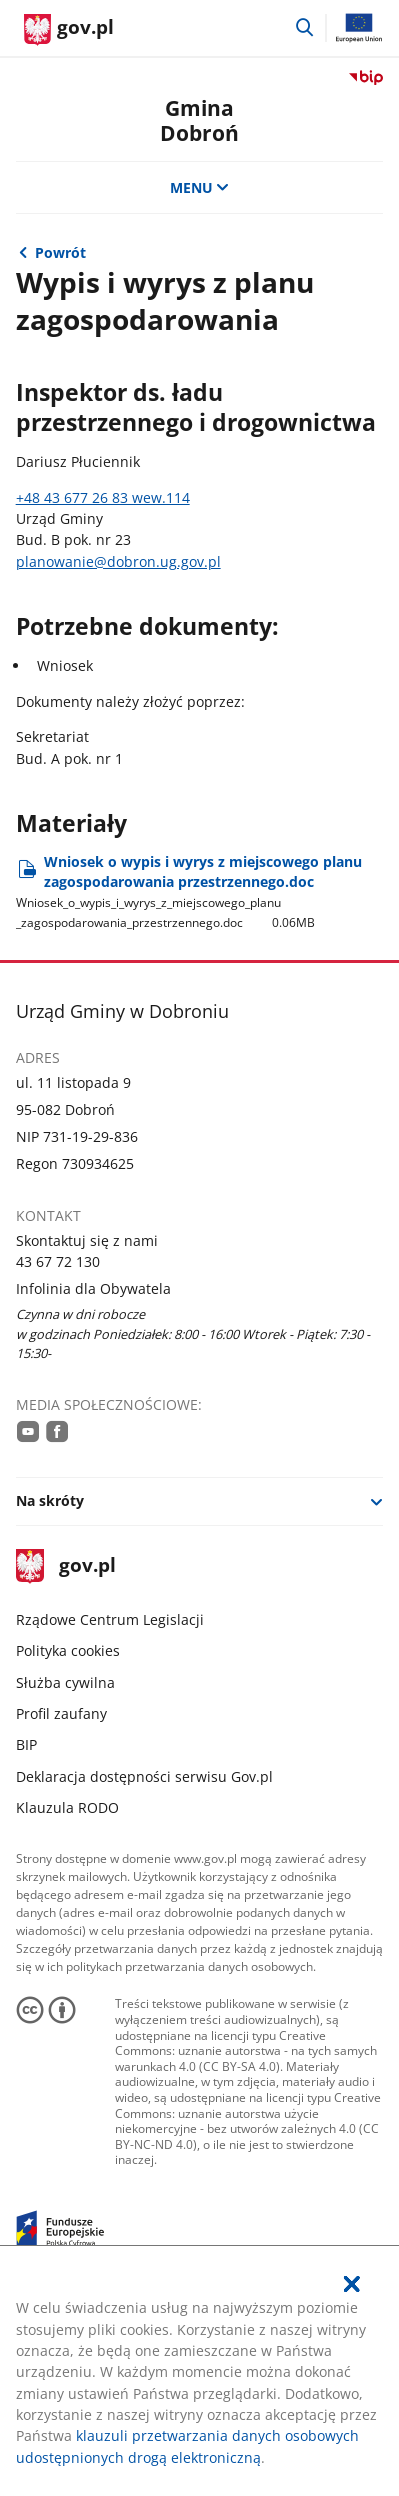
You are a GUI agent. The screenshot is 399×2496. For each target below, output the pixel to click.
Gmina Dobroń (199, 120)
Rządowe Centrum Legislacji (110, 1619)
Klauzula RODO (67, 1807)
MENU (200, 187)
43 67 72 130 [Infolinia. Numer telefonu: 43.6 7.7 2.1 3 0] (58, 1261)
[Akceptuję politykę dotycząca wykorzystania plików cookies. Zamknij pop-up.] (352, 2284)
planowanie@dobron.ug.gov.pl (118, 561)
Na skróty (50, 1500)
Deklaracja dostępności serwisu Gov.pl (144, 1776)
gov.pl (66, 1566)
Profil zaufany (61, 1713)
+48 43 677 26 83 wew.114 (103, 497)
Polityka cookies (68, 1650)
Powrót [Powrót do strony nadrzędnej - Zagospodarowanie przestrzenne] (60, 252)
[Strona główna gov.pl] (69, 30)
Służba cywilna (65, 1682)
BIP (26, 1744)
